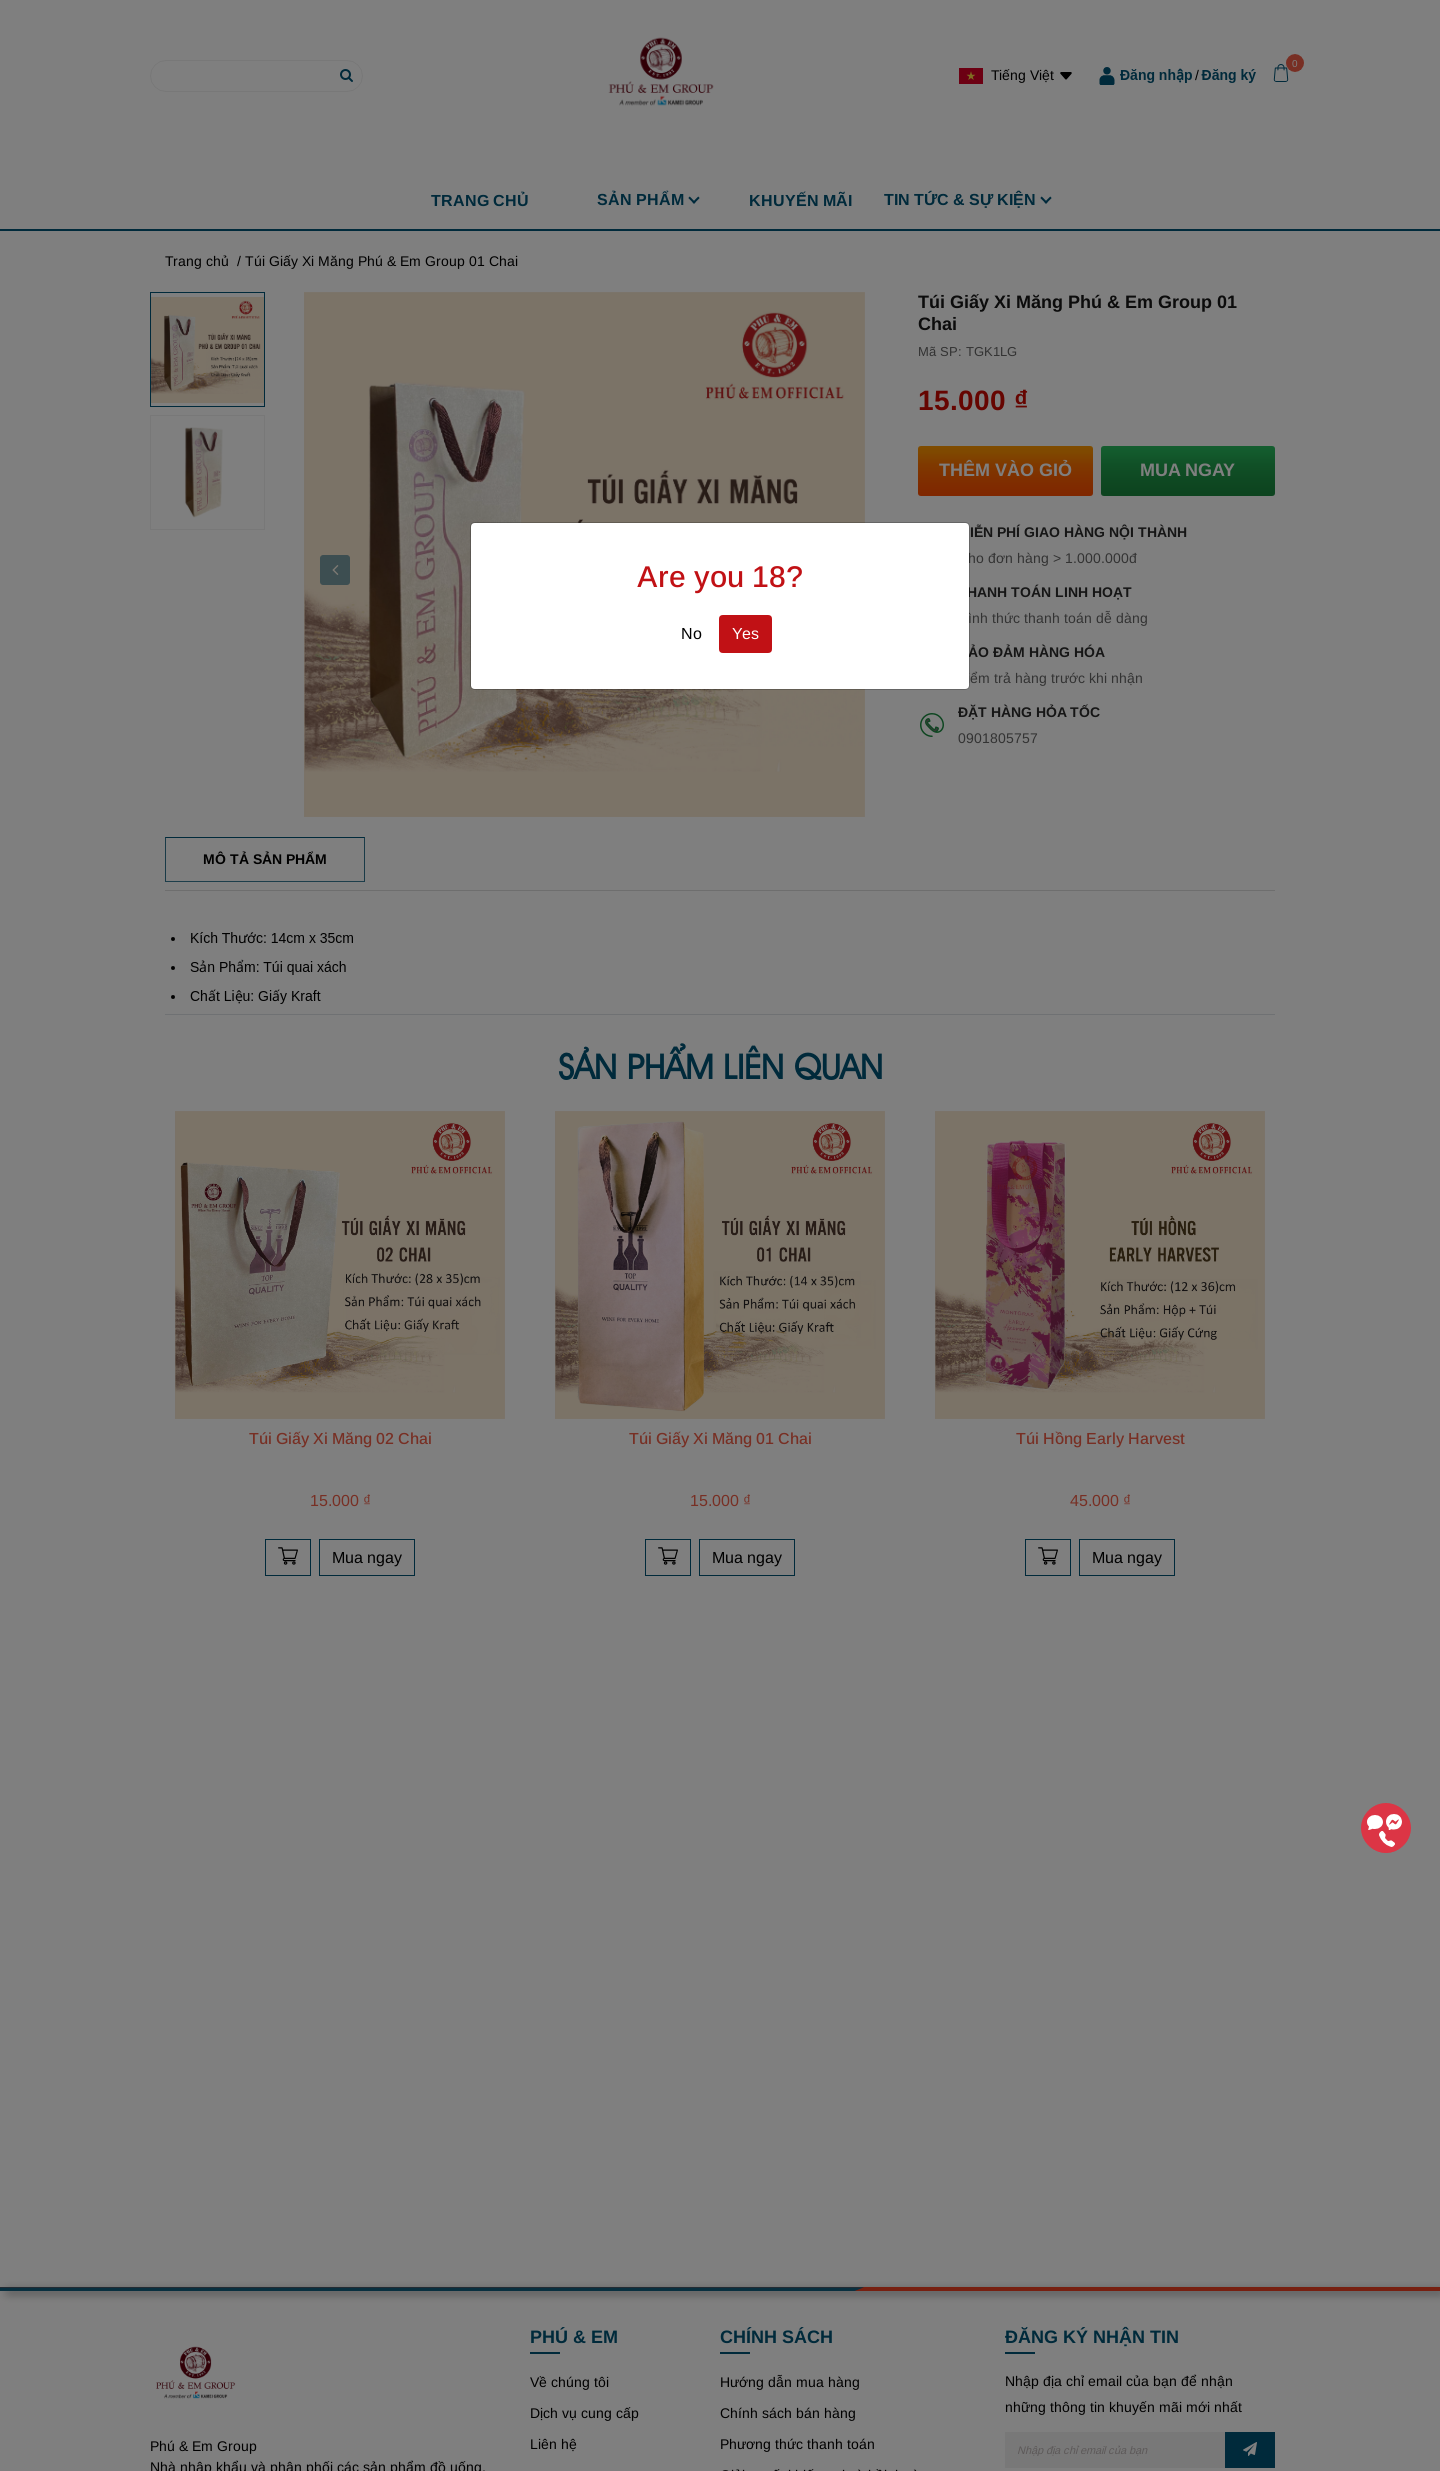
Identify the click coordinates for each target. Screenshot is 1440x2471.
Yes (745, 633)
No (691, 633)
